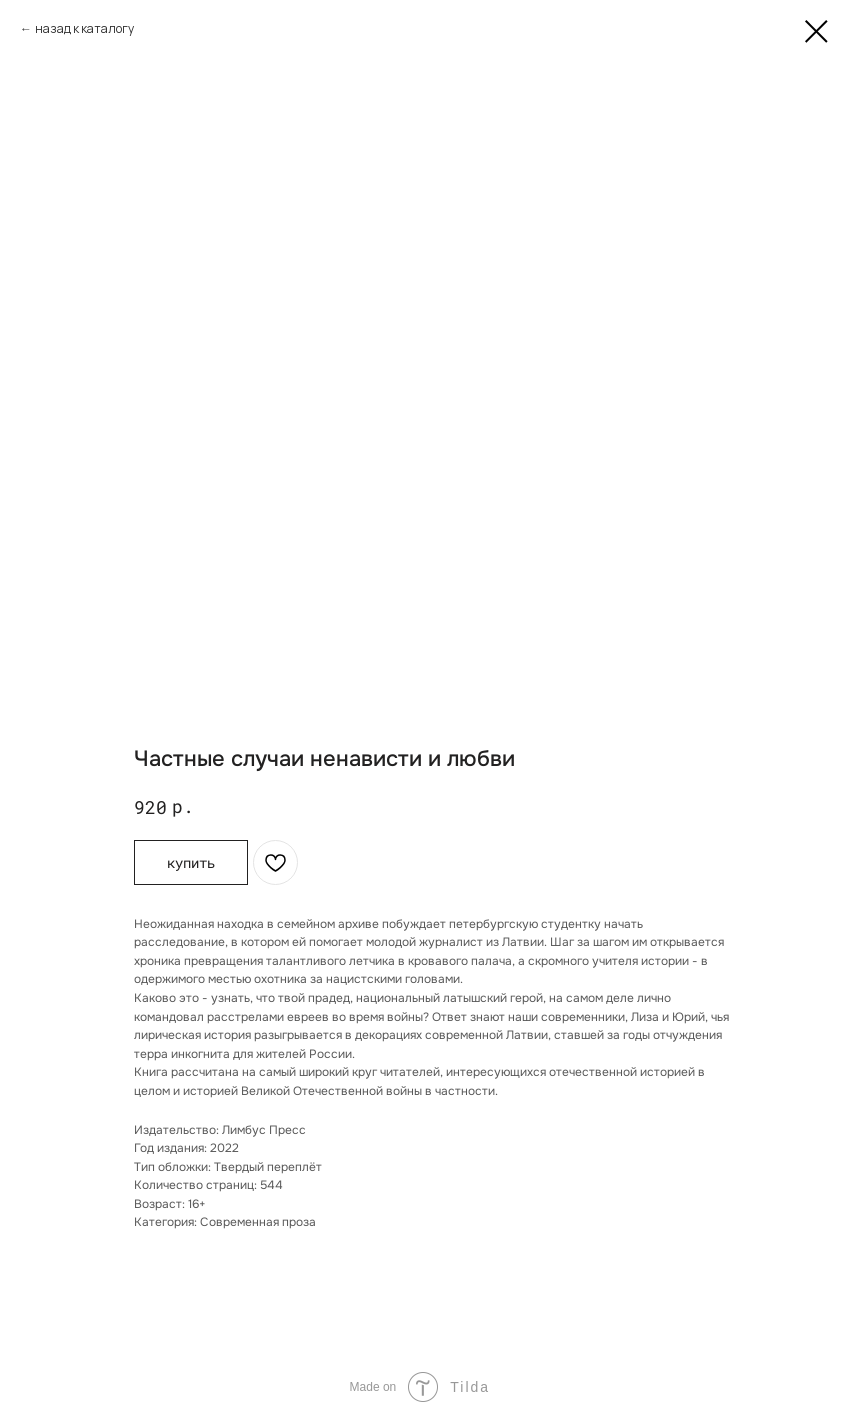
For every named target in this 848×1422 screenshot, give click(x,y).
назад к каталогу (84, 28)
